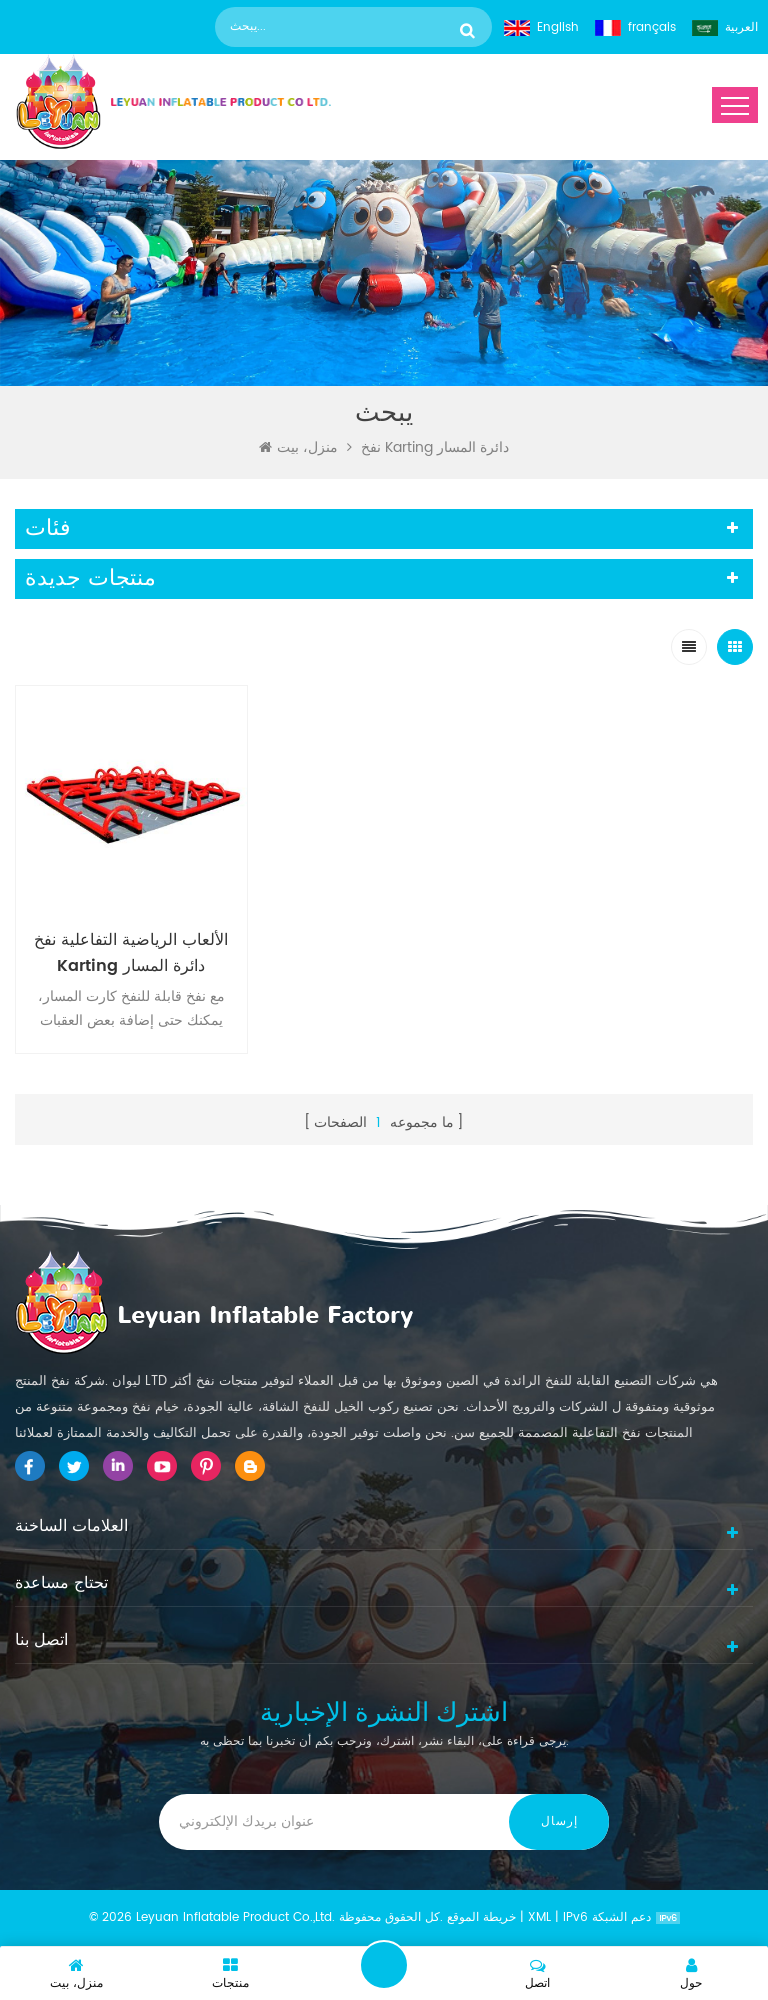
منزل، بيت (298, 448)
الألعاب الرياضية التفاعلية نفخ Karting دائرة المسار (131, 953)
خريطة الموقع (481, 1917)
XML (539, 1917)
